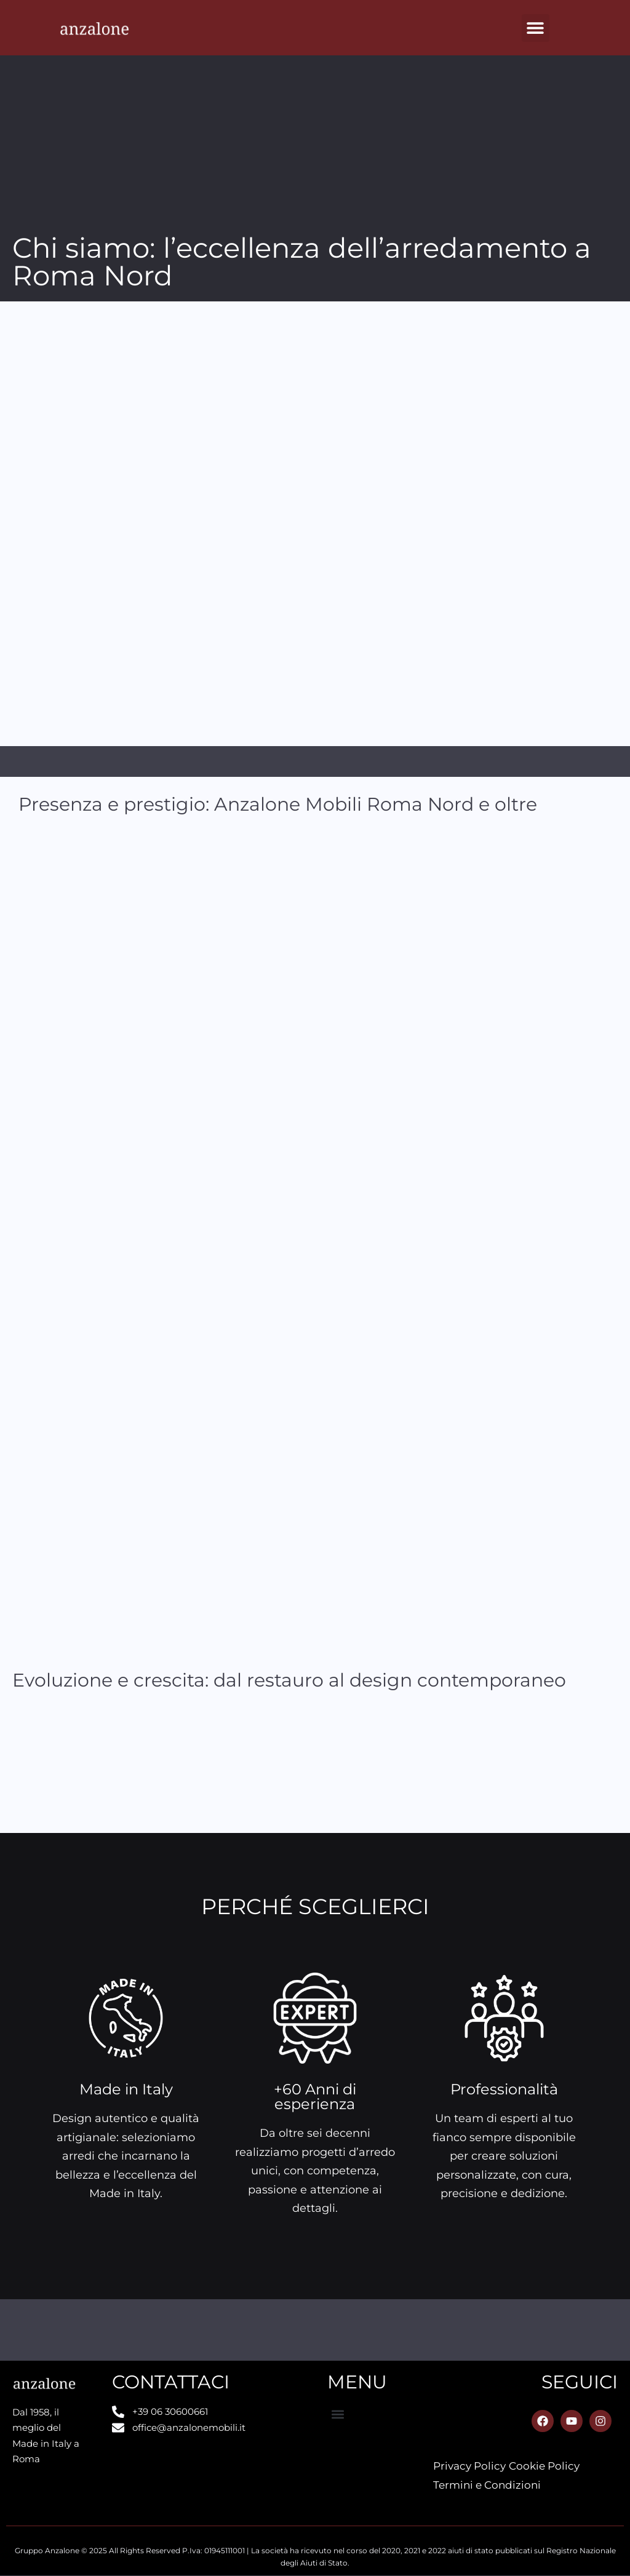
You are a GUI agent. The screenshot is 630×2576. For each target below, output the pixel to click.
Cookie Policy (544, 2466)
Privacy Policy (469, 2466)
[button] (535, 28)
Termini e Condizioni (487, 2485)
